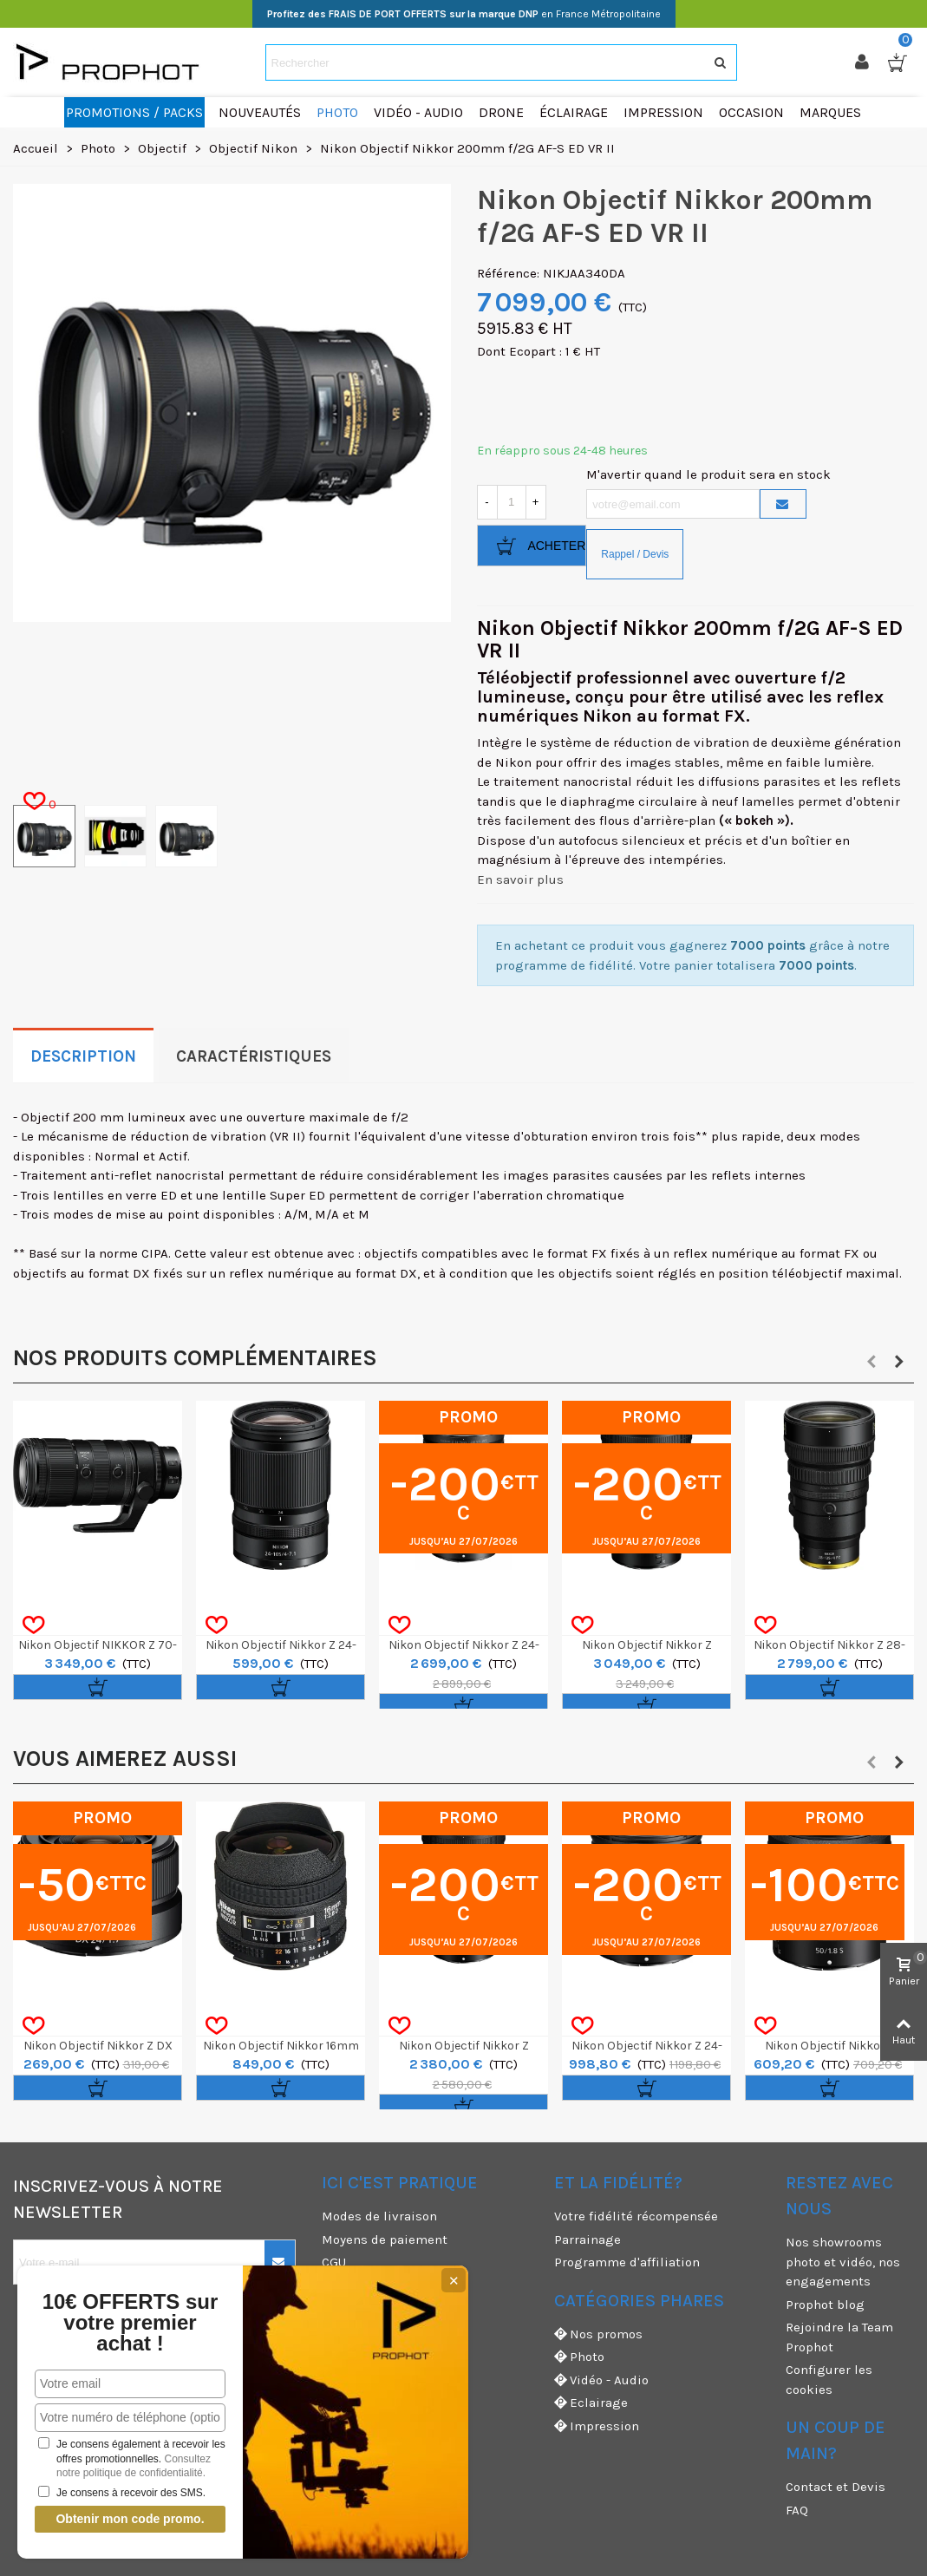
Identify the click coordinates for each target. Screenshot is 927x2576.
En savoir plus (520, 879)
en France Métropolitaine (464, 14)
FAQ (797, 2510)
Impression (596, 2426)
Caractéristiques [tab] (253, 1056)
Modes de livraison (379, 2216)
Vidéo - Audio (601, 2380)
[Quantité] (511, 502)
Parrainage (587, 2239)
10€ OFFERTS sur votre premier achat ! (107, 2323)
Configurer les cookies (829, 2379)
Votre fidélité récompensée (636, 2216)
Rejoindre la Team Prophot (839, 2337)
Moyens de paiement (384, 2239)
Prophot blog (825, 2304)
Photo (579, 2357)
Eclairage (591, 2403)
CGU (334, 2262)
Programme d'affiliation (627, 2262)
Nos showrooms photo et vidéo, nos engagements (843, 2261)
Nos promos (598, 2334)
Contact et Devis (835, 2486)
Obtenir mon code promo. (107, 2519)
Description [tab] (83, 1056)
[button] (871, 1362)
